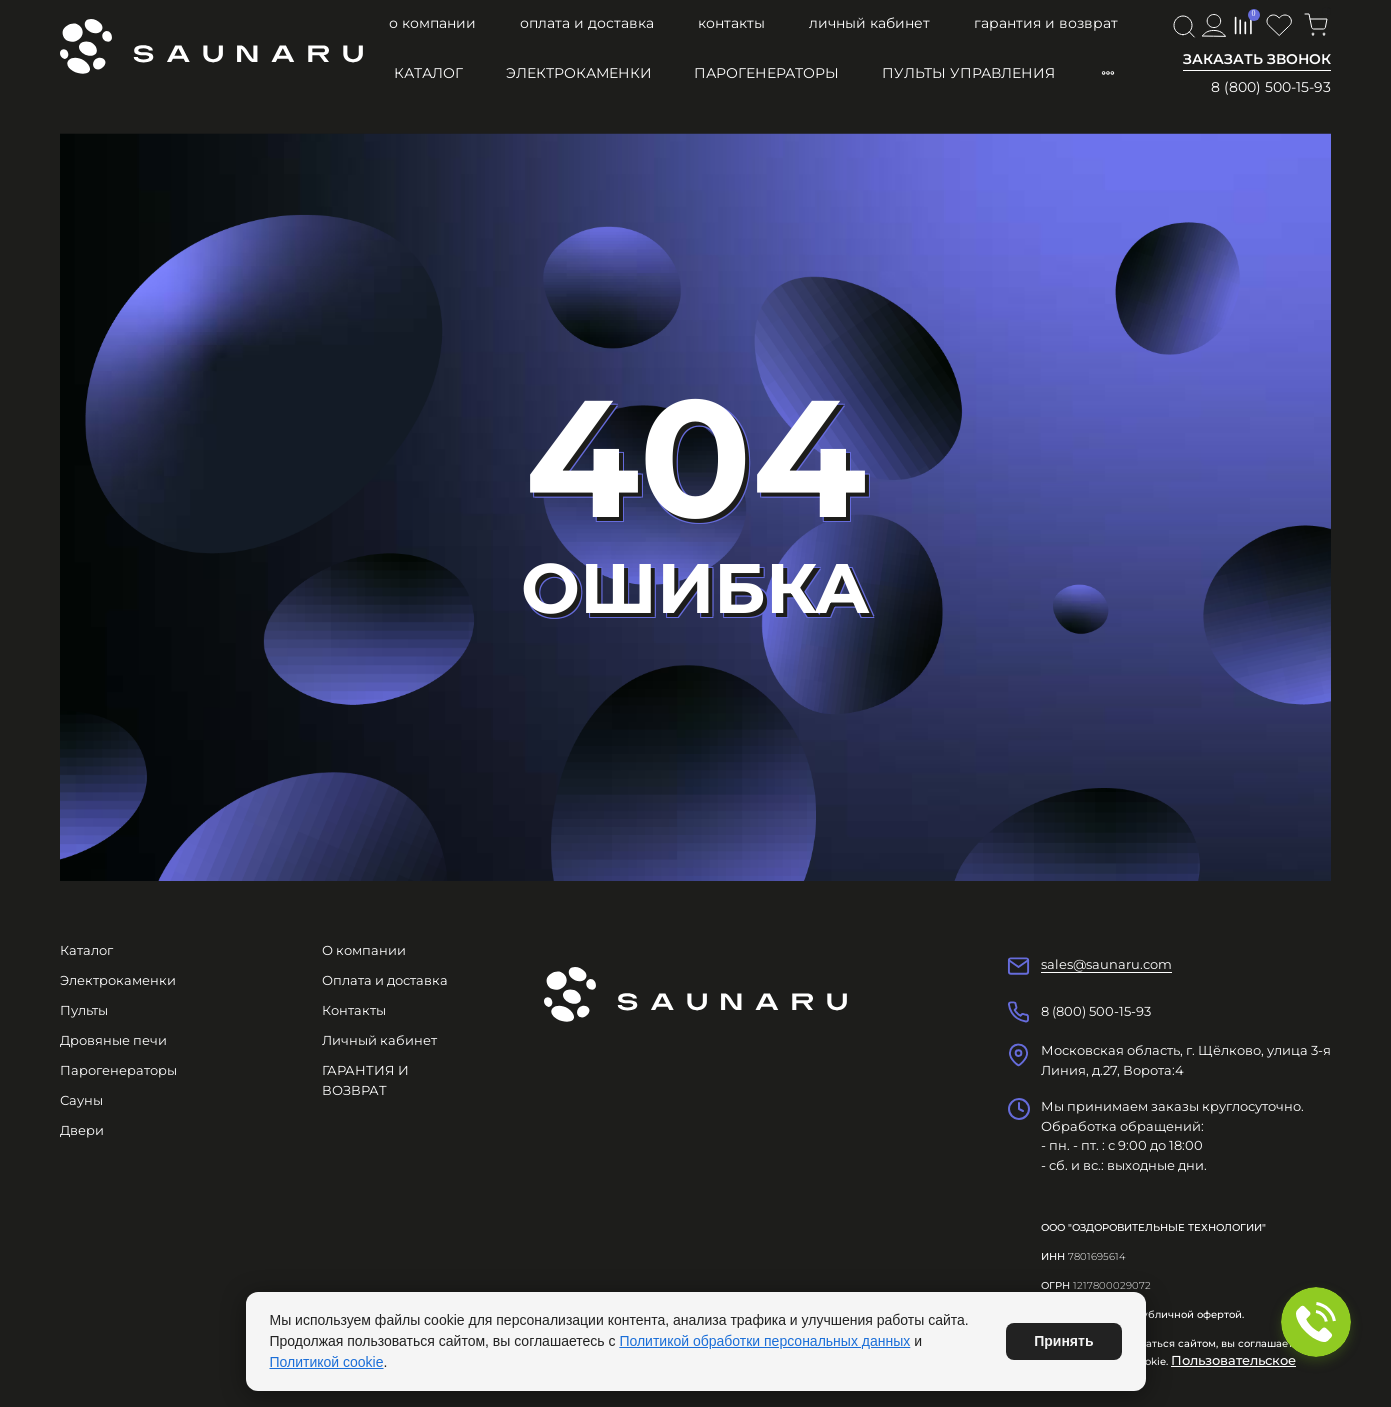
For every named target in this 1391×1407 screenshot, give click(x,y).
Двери (82, 1130)
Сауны (81, 1100)
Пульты (84, 1010)
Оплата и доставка (587, 23)
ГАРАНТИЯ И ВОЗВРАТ (1046, 23)
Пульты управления (968, 73)
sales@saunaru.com (1106, 964)
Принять (1063, 1341)
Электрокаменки (579, 73)
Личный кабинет (869, 23)
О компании (432, 23)
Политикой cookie (327, 1362)
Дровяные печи (113, 1040)
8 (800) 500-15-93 (1271, 87)
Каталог (428, 73)
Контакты (731, 23)
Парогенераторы (766, 73)
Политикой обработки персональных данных (764, 1341)
